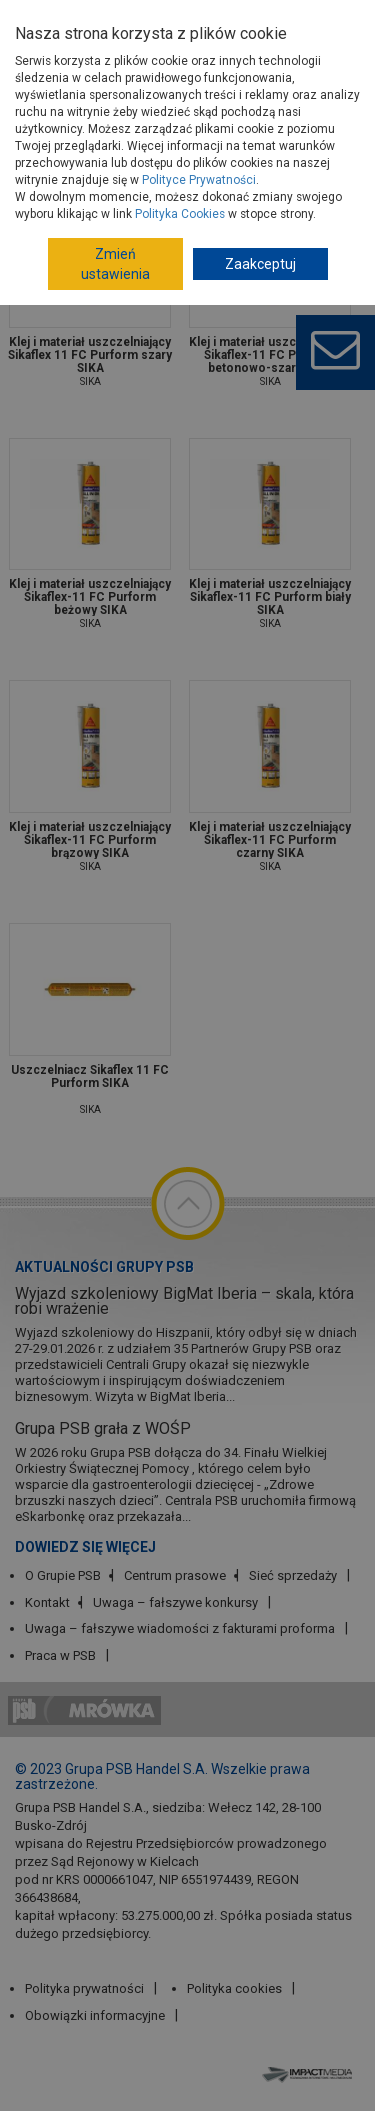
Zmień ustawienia (115, 264)
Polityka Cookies (180, 214)
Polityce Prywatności (199, 180)
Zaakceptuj (260, 264)
